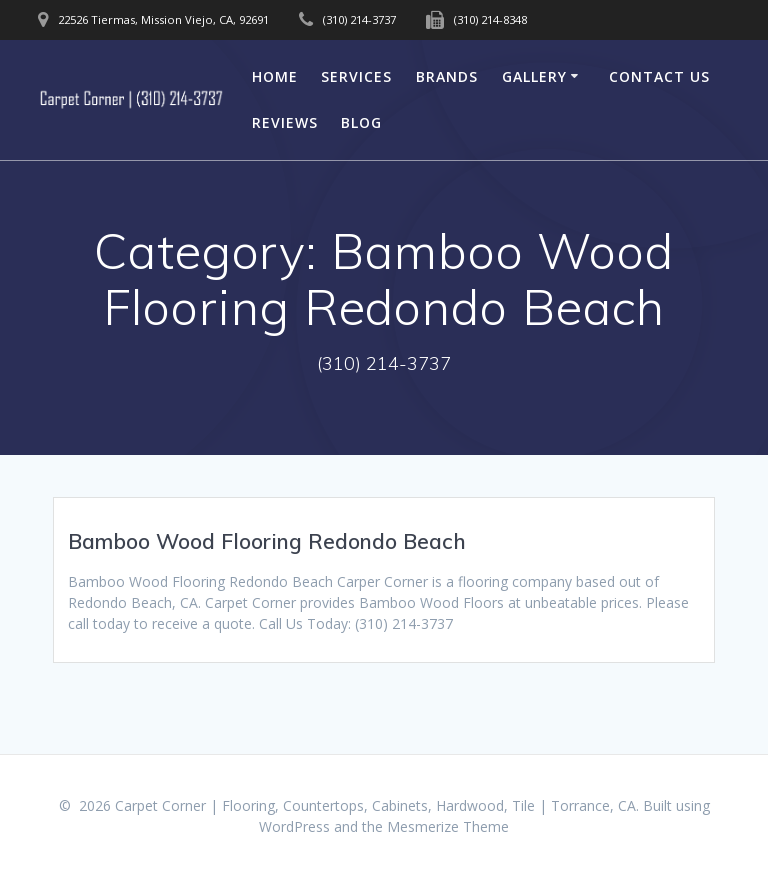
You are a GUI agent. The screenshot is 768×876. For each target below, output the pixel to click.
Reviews (285, 122)
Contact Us (659, 76)
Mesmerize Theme (448, 826)
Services (356, 76)
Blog (361, 122)
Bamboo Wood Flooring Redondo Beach (267, 541)
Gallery (534, 76)
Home (275, 76)
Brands (447, 76)
